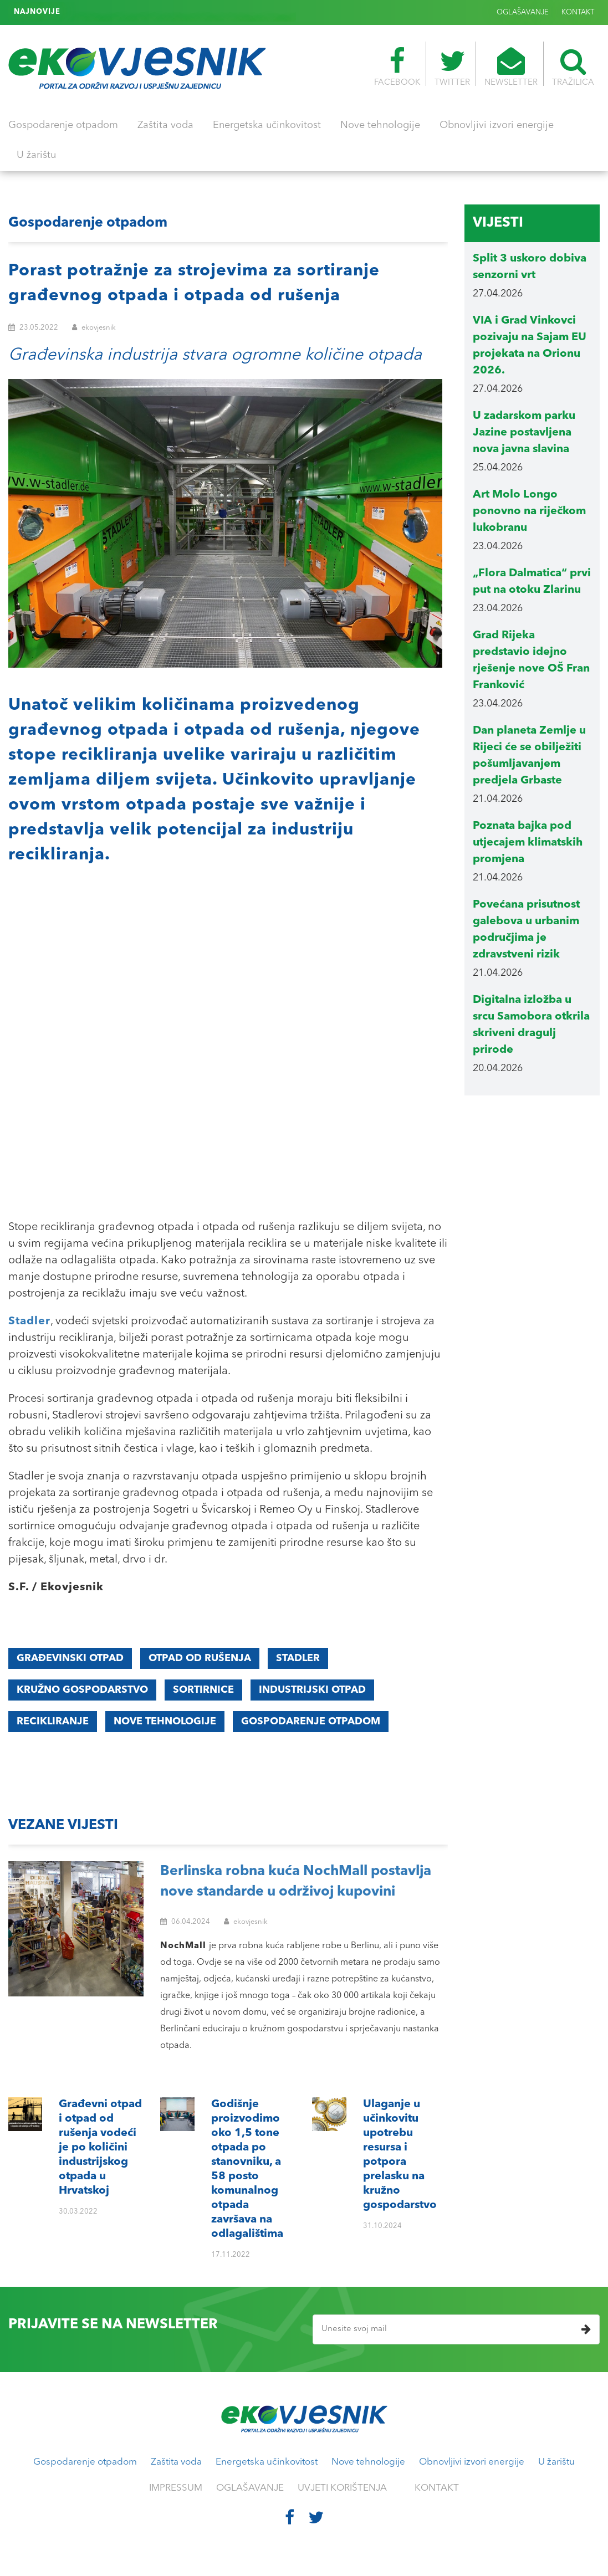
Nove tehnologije (380, 125)
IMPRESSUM (175, 2488)
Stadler (298, 1658)
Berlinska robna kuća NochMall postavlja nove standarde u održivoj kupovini (295, 1882)
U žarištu (36, 155)
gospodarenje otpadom (310, 1722)
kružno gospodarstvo (82, 1690)
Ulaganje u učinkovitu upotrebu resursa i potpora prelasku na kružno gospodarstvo (213, 12)
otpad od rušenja (200, 1658)
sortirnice (203, 1690)
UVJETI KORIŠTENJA (342, 2488)
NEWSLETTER (511, 67)
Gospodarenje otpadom (63, 125)
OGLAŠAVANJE (523, 12)
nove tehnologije (165, 1722)
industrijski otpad (312, 1690)
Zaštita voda (165, 125)
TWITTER (452, 67)
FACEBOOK (397, 67)
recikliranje (53, 1722)
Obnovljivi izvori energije (497, 125)
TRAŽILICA (573, 67)
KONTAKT (577, 12)
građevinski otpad (70, 1658)
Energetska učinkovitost (267, 125)
